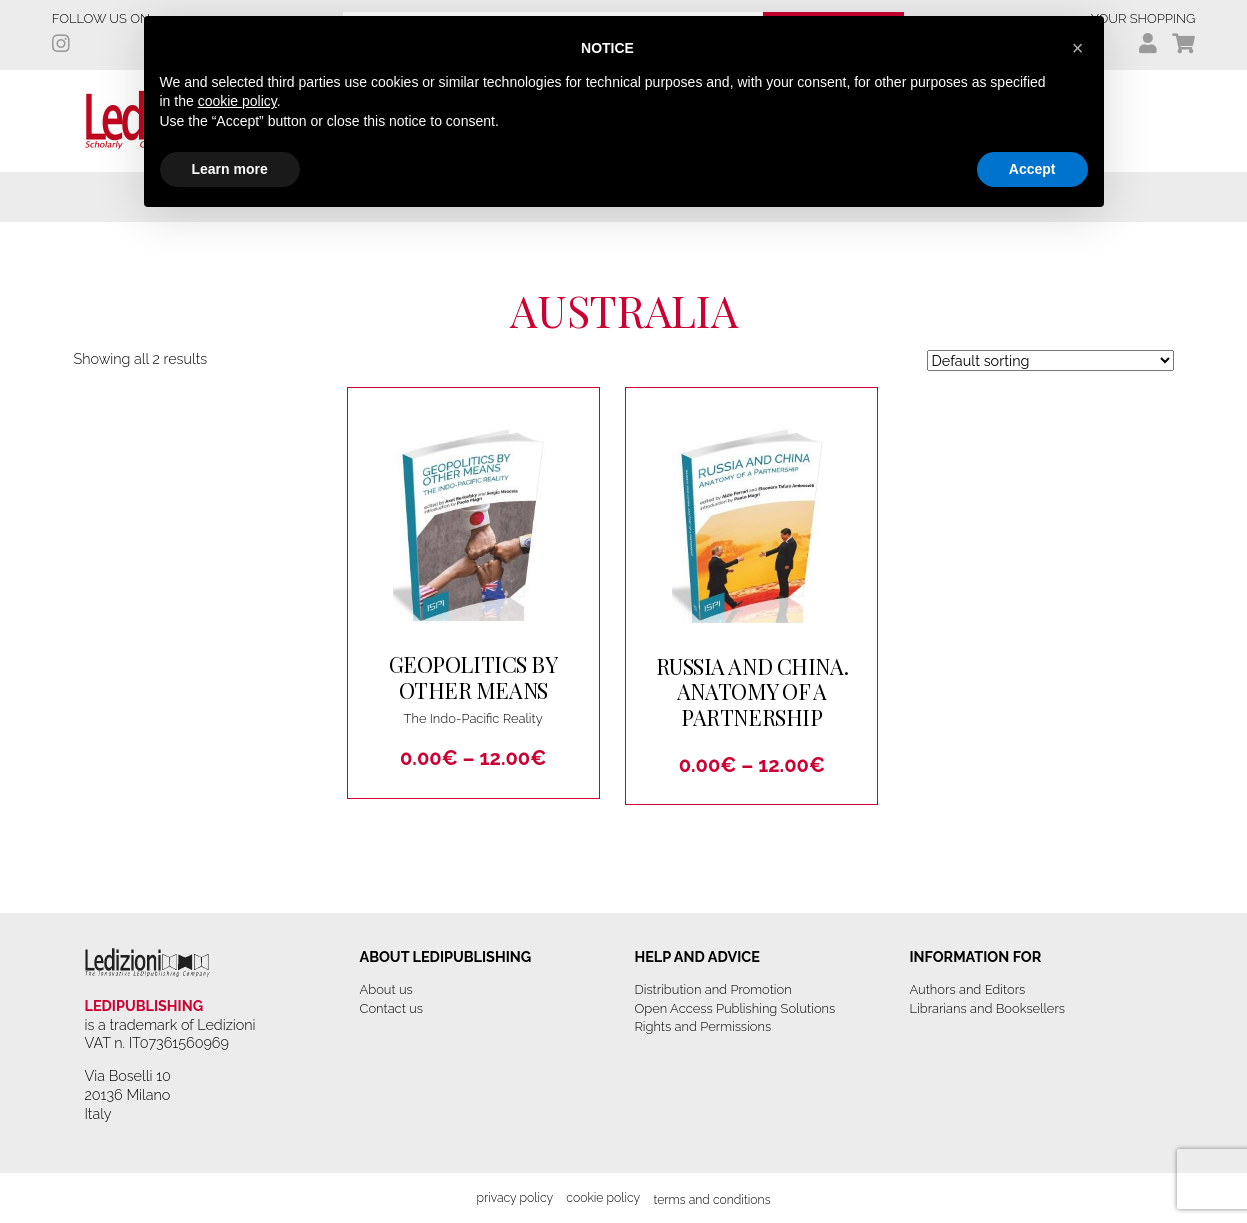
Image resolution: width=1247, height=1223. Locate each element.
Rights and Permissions (703, 1026)
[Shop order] (1050, 360)
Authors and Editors (968, 989)
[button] (1078, 48)
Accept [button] (1032, 169)
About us (386, 989)
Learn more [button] (230, 169)
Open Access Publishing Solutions (735, 1008)
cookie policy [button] (237, 101)
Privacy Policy (514, 1197)
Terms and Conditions (711, 1199)
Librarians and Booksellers (988, 1008)
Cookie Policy (603, 1197)
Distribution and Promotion (713, 989)
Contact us (391, 1008)
